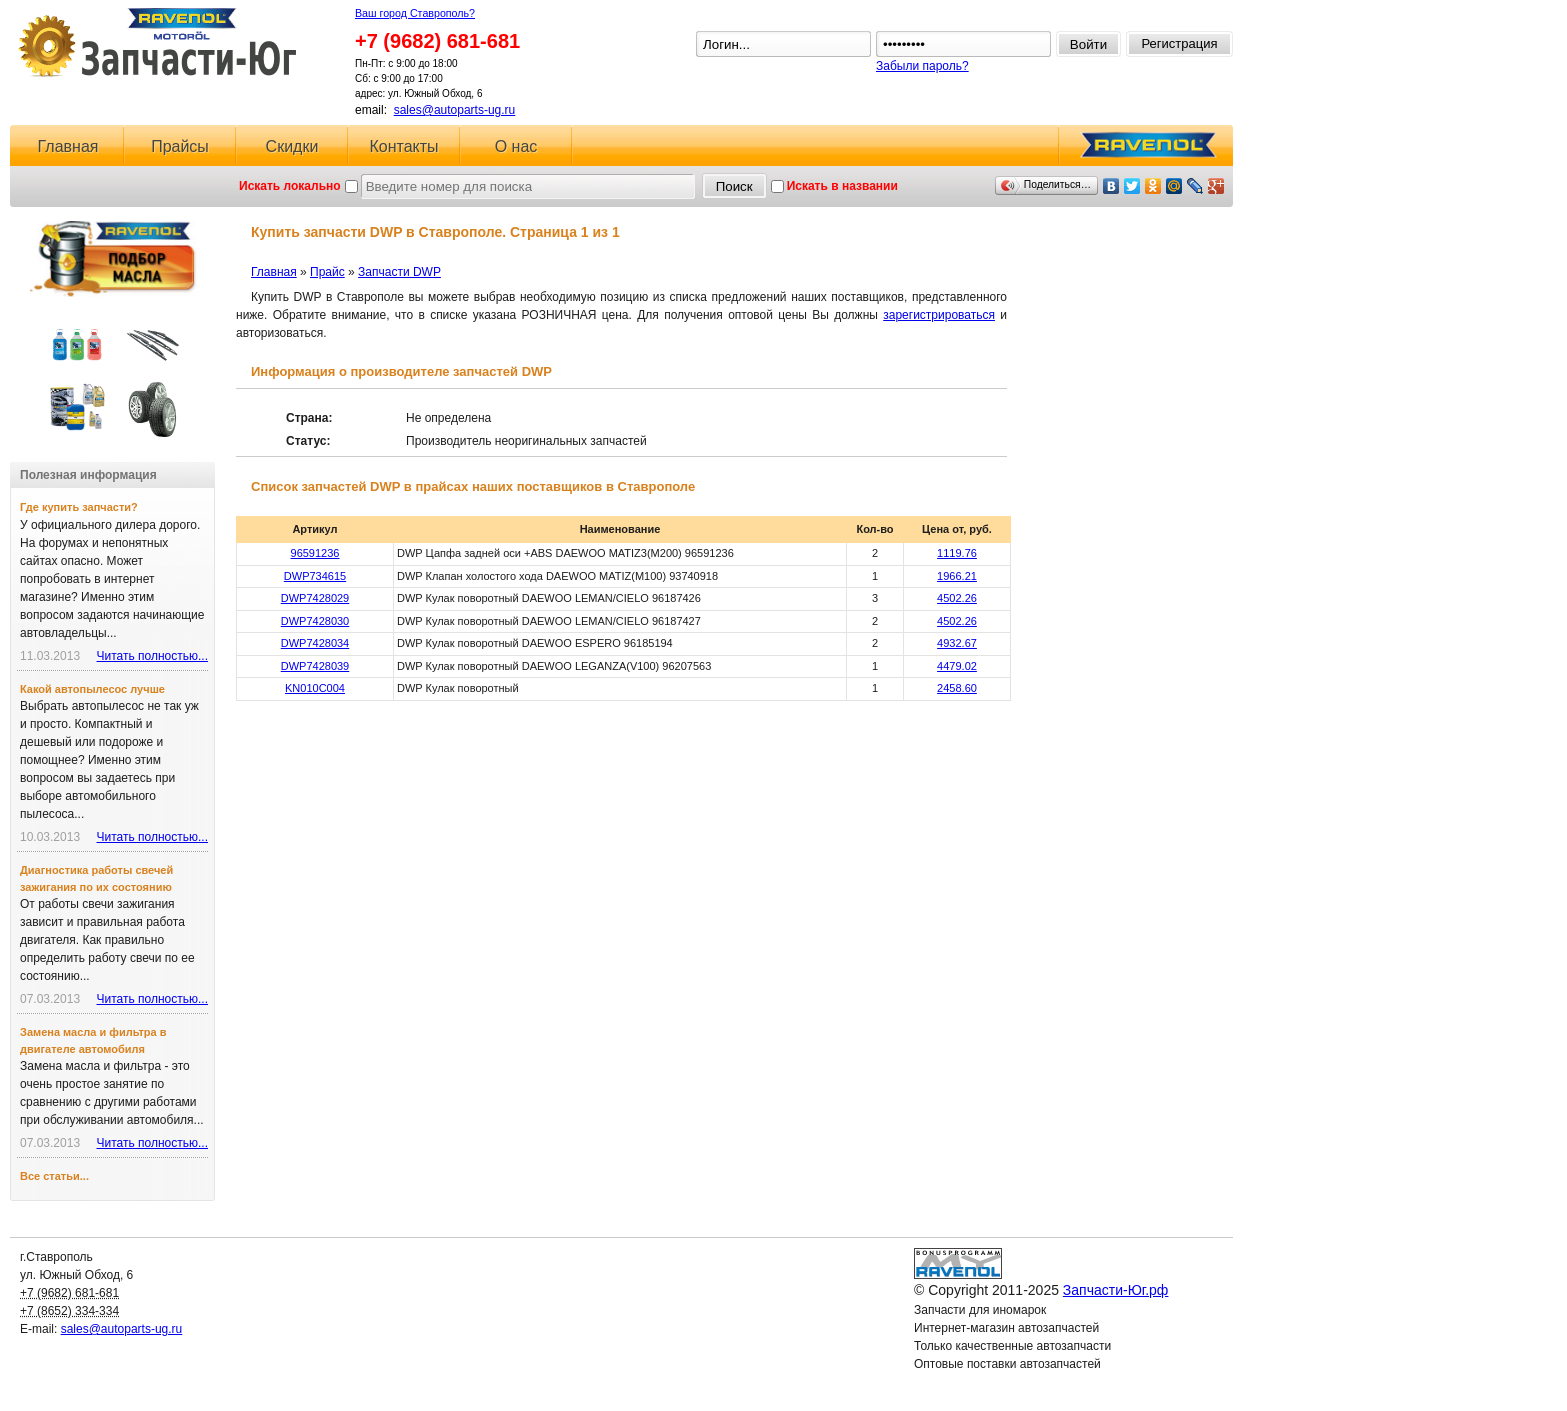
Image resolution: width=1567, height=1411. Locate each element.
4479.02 (957, 666)
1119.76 (957, 553)
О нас (516, 146)
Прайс (327, 272)
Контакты (403, 146)
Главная (68, 146)
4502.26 (957, 598)
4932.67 (957, 643)
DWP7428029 (315, 598)
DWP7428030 (315, 621)
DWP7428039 (315, 666)
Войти (1088, 44)
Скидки (292, 146)
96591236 (315, 553)
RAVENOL (1145, 150)
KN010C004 (315, 688)
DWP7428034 (315, 643)
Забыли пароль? (922, 66)
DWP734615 (315, 576)
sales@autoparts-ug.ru (455, 110)
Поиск (734, 186)
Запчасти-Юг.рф (159, 43)
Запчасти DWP (399, 272)
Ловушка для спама (969, 1382)
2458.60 (957, 688)
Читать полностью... (152, 656)
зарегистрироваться (939, 315)
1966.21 (957, 576)
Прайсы (180, 146)
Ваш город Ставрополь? (415, 13)
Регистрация (1180, 43)
